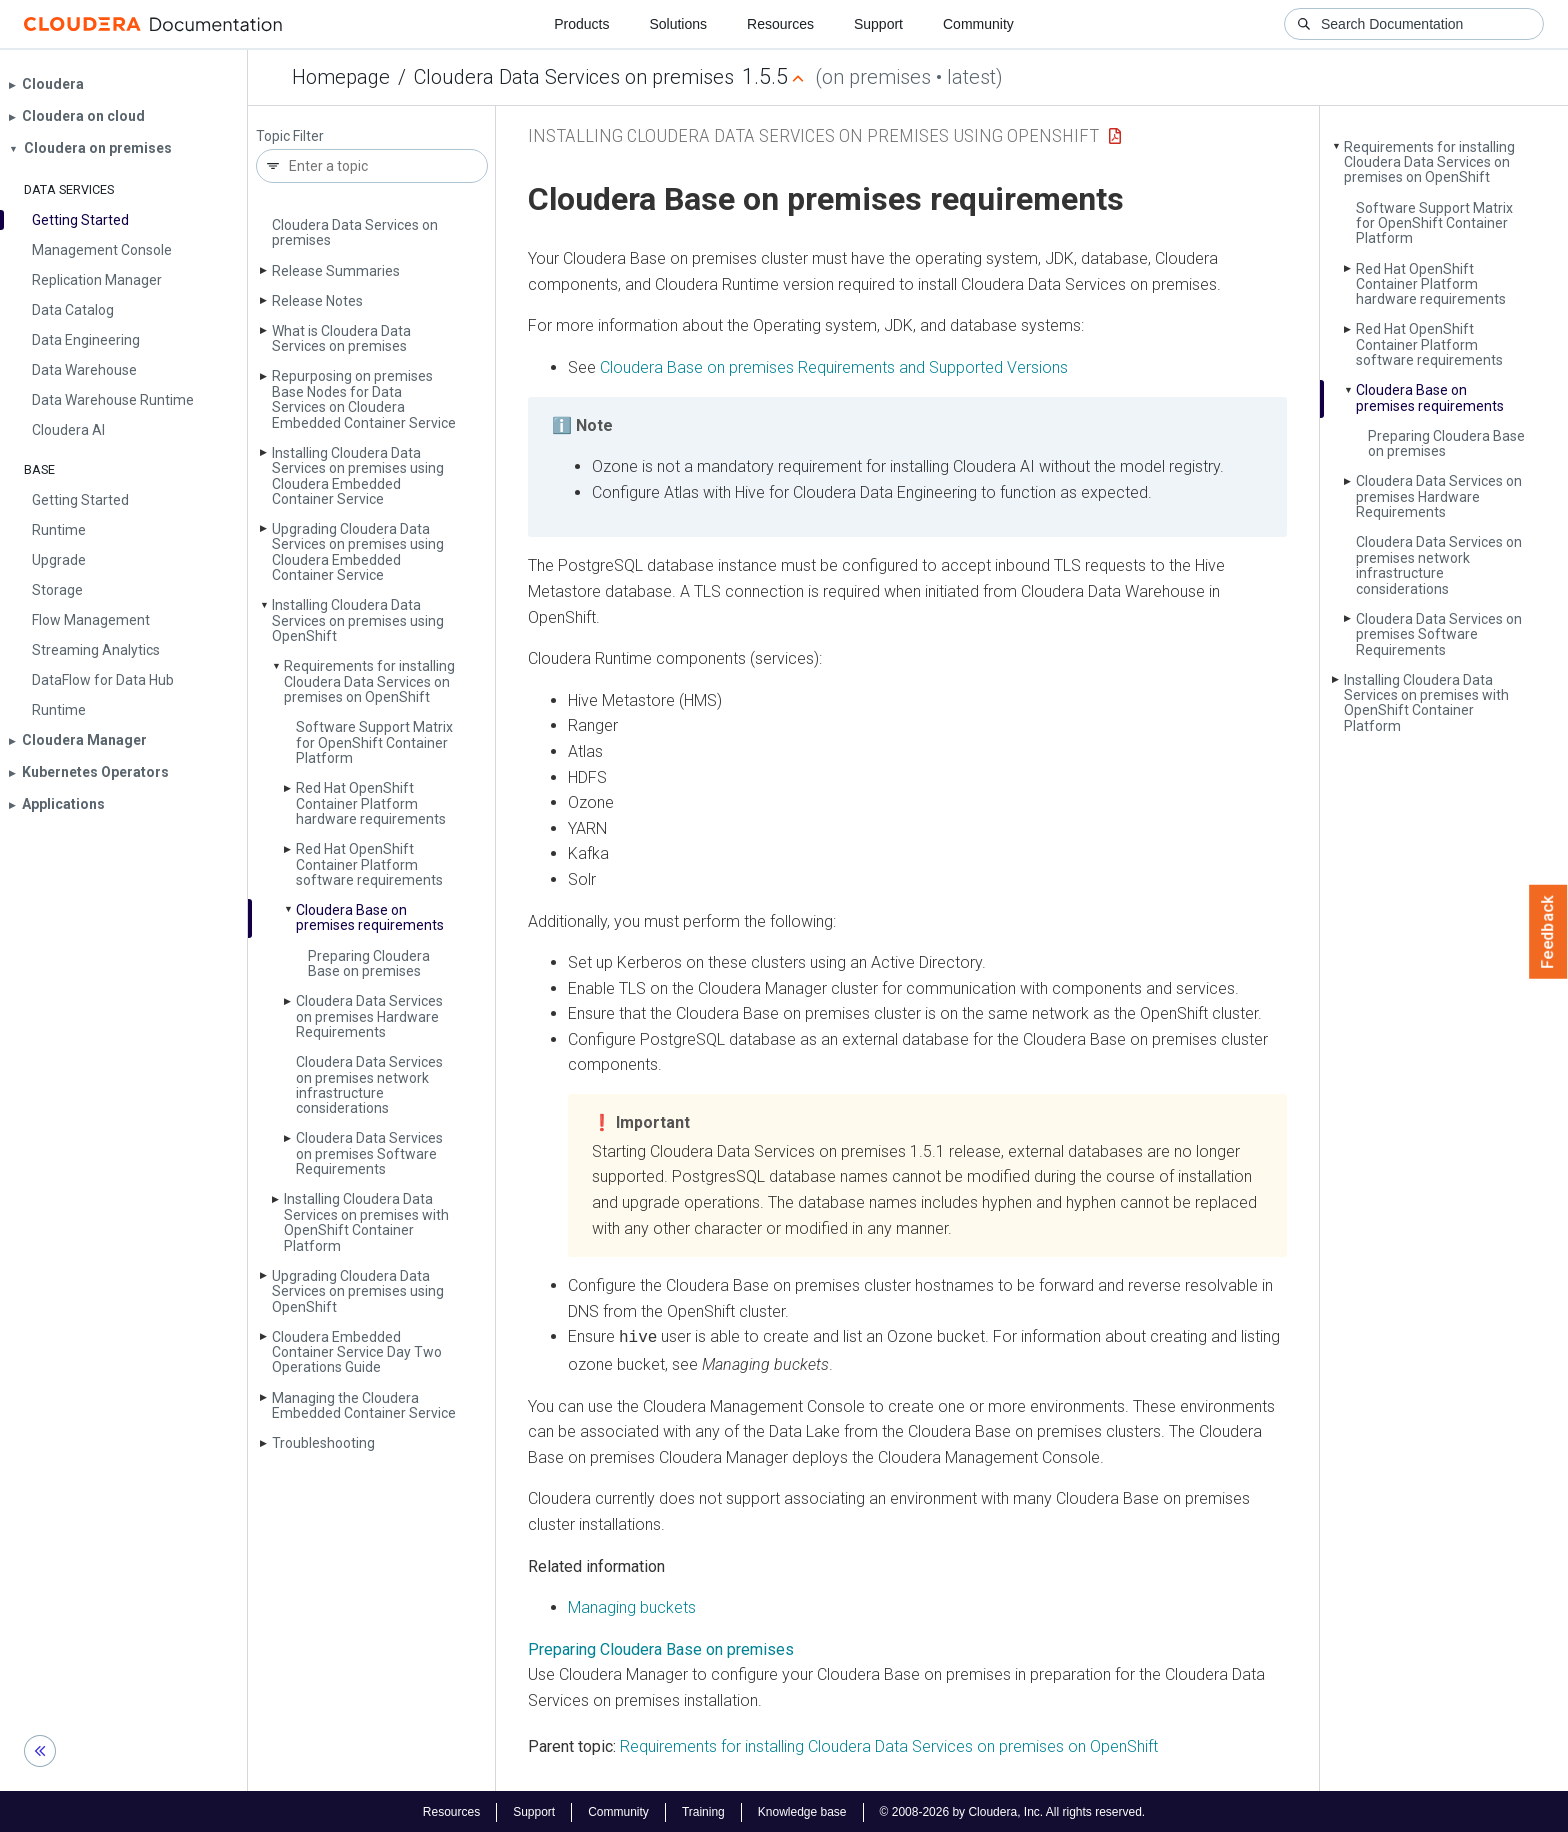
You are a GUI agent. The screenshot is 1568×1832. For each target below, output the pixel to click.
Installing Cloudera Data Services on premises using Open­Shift (358, 620)
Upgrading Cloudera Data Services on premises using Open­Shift (358, 1291)
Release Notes (317, 301)
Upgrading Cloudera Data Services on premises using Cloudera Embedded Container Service (358, 552)
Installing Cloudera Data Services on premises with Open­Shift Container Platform (366, 1222)
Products (581, 24)
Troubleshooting (323, 1443)
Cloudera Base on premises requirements (370, 917)
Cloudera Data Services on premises (574, 77)
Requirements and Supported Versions (834, 367)
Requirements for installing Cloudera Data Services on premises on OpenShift (889, 1744)
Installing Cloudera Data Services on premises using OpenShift (813, 135)
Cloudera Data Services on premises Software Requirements (369, 1153)
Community (978, 24)
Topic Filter (290, 136)
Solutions (678, 24)
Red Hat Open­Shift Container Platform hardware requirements (371, 803)
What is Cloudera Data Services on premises (341, 338)
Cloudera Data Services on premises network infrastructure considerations (369, 1085)
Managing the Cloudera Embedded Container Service (364, 1405)
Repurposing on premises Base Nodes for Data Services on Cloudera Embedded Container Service (364, 399)
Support (878, 24)
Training (703, 1810)
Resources (780, 24)
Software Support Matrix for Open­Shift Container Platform (374, 742)
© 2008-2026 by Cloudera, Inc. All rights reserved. (1013, 1810)
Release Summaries (336, 271)
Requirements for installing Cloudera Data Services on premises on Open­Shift (369, 681)
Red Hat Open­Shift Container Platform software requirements (369, 864)
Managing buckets (632, 1605)
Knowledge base (802, 1810)
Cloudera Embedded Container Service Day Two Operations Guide (357, 1352)
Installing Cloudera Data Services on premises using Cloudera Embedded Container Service (358, 476)
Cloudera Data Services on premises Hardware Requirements (369, 1016)
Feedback (1548, 932)
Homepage (341, 77)
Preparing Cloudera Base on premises (369, 963)
